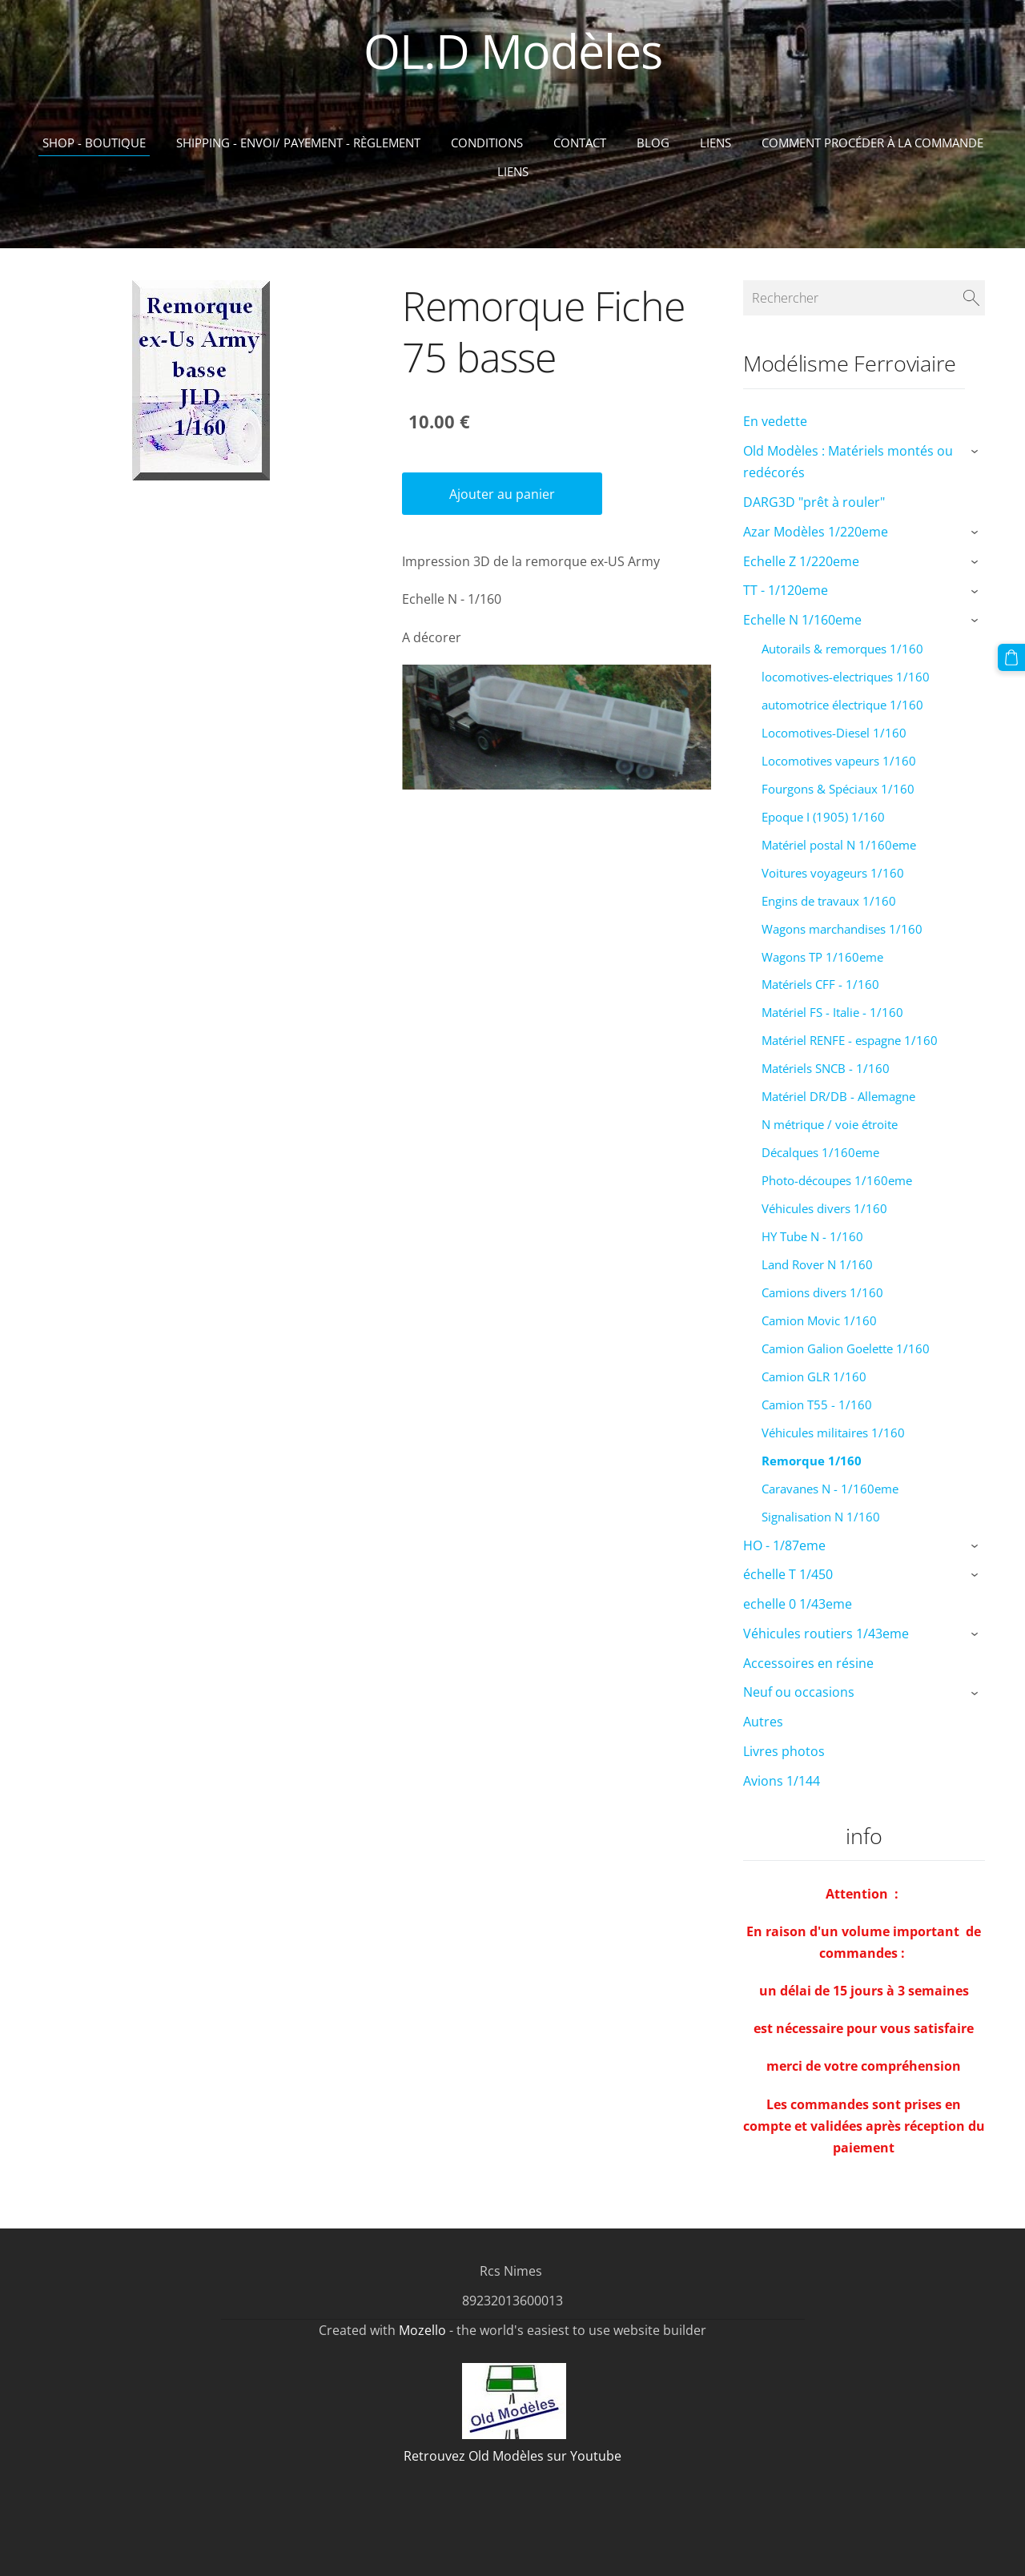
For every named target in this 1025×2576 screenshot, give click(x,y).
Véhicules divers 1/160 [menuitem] (824, 1208)
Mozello (422, 2330)
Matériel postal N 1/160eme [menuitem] (839, 845)
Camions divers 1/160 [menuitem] (822, 1292)
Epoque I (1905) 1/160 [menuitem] (823, 817)
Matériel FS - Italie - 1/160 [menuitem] (832, 1012)
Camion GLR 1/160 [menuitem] (814, 1376)
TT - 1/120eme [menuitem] (785, 590)
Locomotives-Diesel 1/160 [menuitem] (834, 733)
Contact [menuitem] (579, 143)
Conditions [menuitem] (487, 143)
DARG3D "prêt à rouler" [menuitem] (814, 502)
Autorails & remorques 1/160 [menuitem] (842, 649)
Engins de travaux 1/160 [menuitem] (829, 901)
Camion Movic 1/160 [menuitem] (819, 1320)
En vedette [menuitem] (775, 421)
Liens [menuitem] (715, 143)
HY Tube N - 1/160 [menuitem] (812, 1236)
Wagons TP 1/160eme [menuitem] (822, 957)
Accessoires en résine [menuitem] (808, 1663)
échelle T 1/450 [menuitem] (788, 1574)
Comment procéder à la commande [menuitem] (872, 143)
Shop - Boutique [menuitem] (94, 143)
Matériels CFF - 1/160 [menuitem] (820, 984)
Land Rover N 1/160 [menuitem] (817, 1264)
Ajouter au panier (502, 494)
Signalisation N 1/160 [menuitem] (821, 1517)
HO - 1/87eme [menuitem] (784, 1545)
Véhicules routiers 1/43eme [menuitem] (826, 1633)
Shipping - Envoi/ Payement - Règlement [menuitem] (298, 143)
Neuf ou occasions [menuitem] (798, 1692)
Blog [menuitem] (653, 143)
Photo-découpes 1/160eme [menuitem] (837, 1180)
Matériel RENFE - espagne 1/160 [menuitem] (850, 1040)
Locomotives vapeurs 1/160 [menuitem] (839, 761)
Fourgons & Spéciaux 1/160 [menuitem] (838, 789)
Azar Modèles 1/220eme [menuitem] (815, 532)
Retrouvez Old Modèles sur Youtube (512, 2456)
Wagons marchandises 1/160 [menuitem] (842, 929)
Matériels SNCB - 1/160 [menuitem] (826, 1068)
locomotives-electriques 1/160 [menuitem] (846, 677)
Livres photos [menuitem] (784, 1751)
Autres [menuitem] (763, 1721)
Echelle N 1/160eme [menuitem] (802, 620)
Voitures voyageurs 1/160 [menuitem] (833, 873)
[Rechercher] (864, 297)
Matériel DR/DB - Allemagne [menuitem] (838, 1096)
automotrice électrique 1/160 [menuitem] (842, 705)
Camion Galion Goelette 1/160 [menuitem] (846, 1348)
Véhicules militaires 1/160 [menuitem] (833, 1433)
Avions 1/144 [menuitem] (781, 1781)
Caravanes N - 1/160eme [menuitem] (830, 1489)
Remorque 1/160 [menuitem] (812, 1461)
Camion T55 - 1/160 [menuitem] (817, 1405)
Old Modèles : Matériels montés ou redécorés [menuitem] (848, 461)
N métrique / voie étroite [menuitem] (830, 1124)
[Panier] (1011, 657)
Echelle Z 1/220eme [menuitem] (801, 561)
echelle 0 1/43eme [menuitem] (797, 1604)
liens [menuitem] (513, 171)
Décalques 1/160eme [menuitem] (820, 1152)
